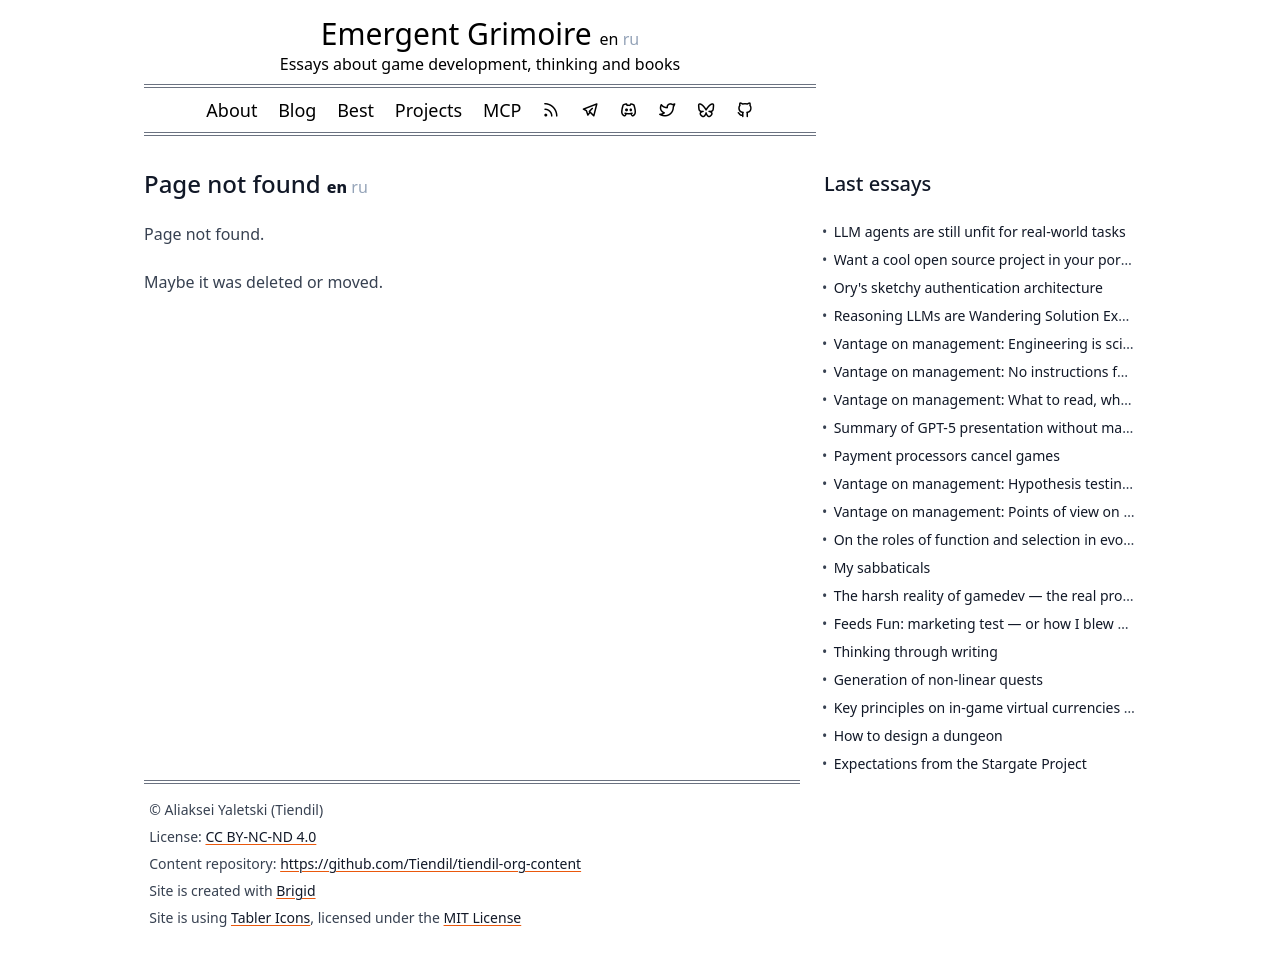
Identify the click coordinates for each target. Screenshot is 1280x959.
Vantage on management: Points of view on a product (1010, 511)
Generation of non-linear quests (938, 679)
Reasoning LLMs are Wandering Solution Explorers (999, 315)
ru (631, 39)
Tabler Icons (270, 917)
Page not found (235, 183)
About (231, 110)
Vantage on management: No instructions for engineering (1024, 371)
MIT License (483, 917)
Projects (428, 110)
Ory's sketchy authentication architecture (968, 287)
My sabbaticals (882, 567)
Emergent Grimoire (456, 33)
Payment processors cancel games (947, 455)
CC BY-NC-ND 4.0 (260, 836)
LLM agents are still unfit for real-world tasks (980, 231)
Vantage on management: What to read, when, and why (1017, 399)
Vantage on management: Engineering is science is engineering (1043, 343)
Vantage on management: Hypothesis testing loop (999, 483)
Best (355, 110)
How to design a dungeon (918, 735)
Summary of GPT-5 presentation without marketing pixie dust (1035, 427)
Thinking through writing (916, 651)
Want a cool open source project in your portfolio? (997, 259)
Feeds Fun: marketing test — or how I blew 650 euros (1008, 623)
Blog (297, 110)
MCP (502, 110)
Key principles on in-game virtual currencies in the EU (1008, 707)
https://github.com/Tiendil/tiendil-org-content (430, 863)
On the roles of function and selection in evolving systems (1023, 539)
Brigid (295, 890)
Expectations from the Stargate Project (960, 763)
